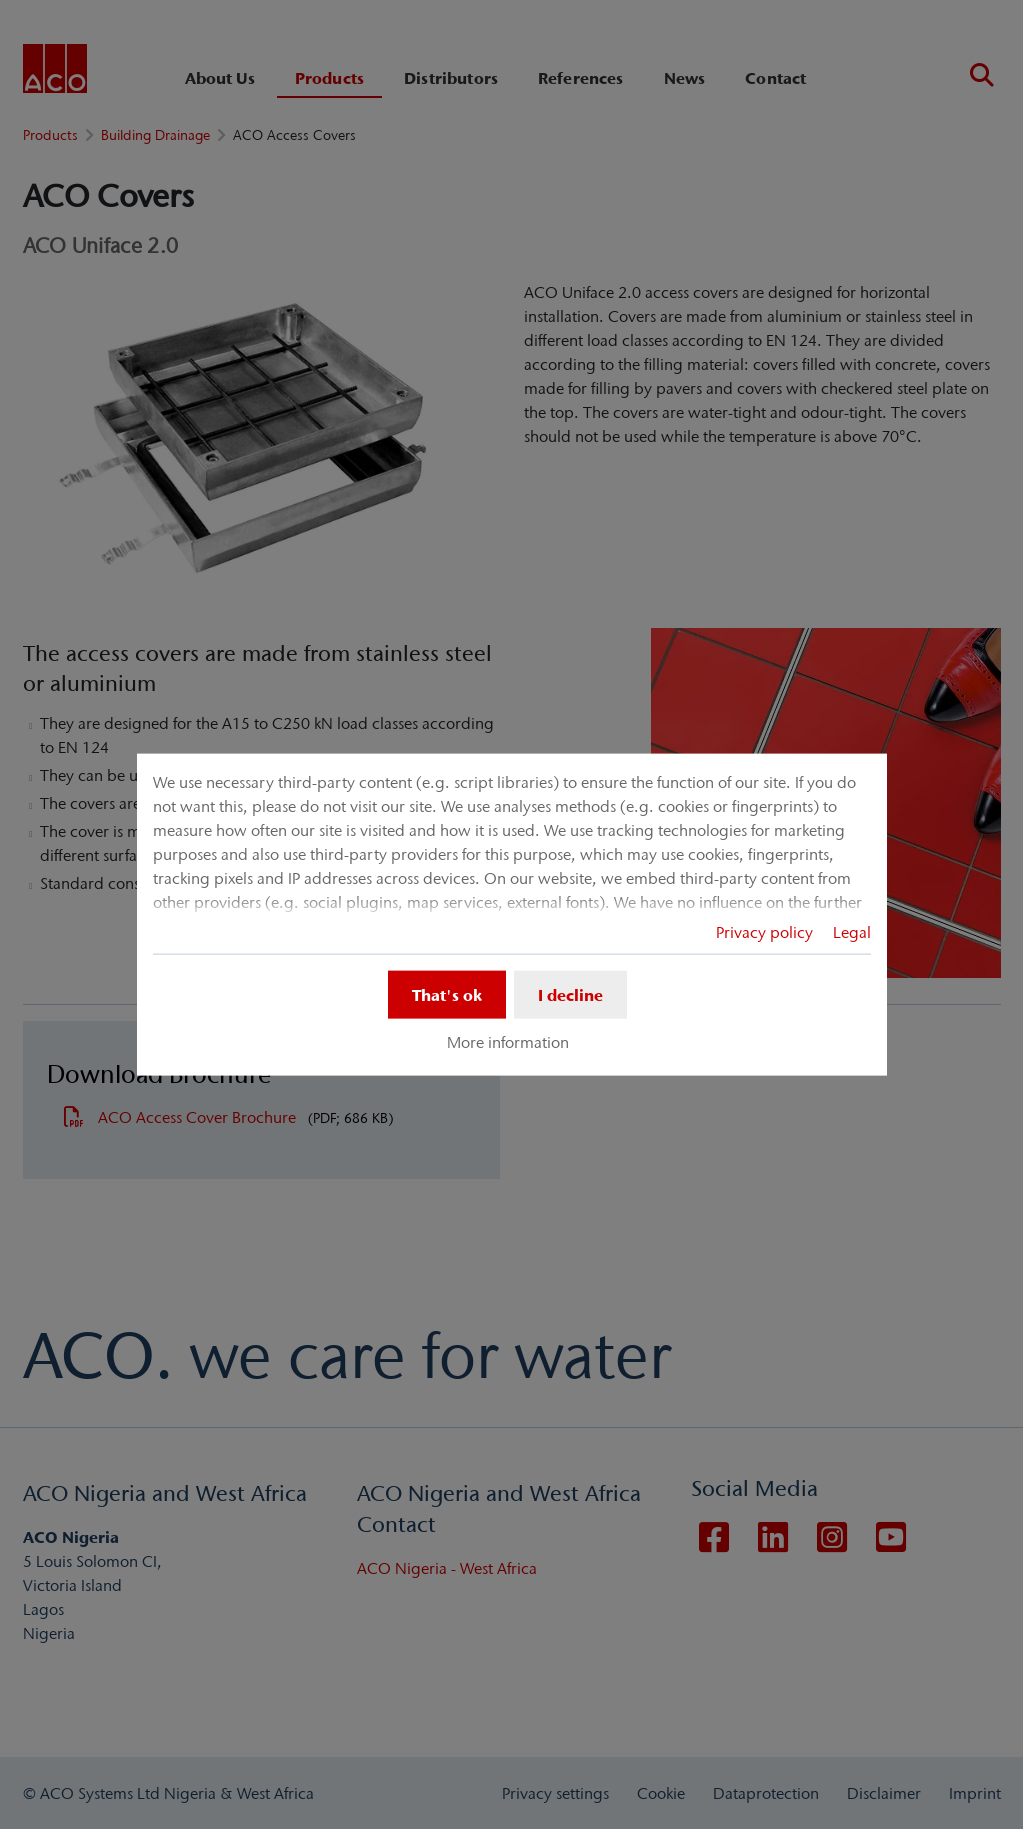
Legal (852, 931)
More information (508, 1042)
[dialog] (512, 914)
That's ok (447, 994)
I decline (570, 994)
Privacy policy (764, 931)
